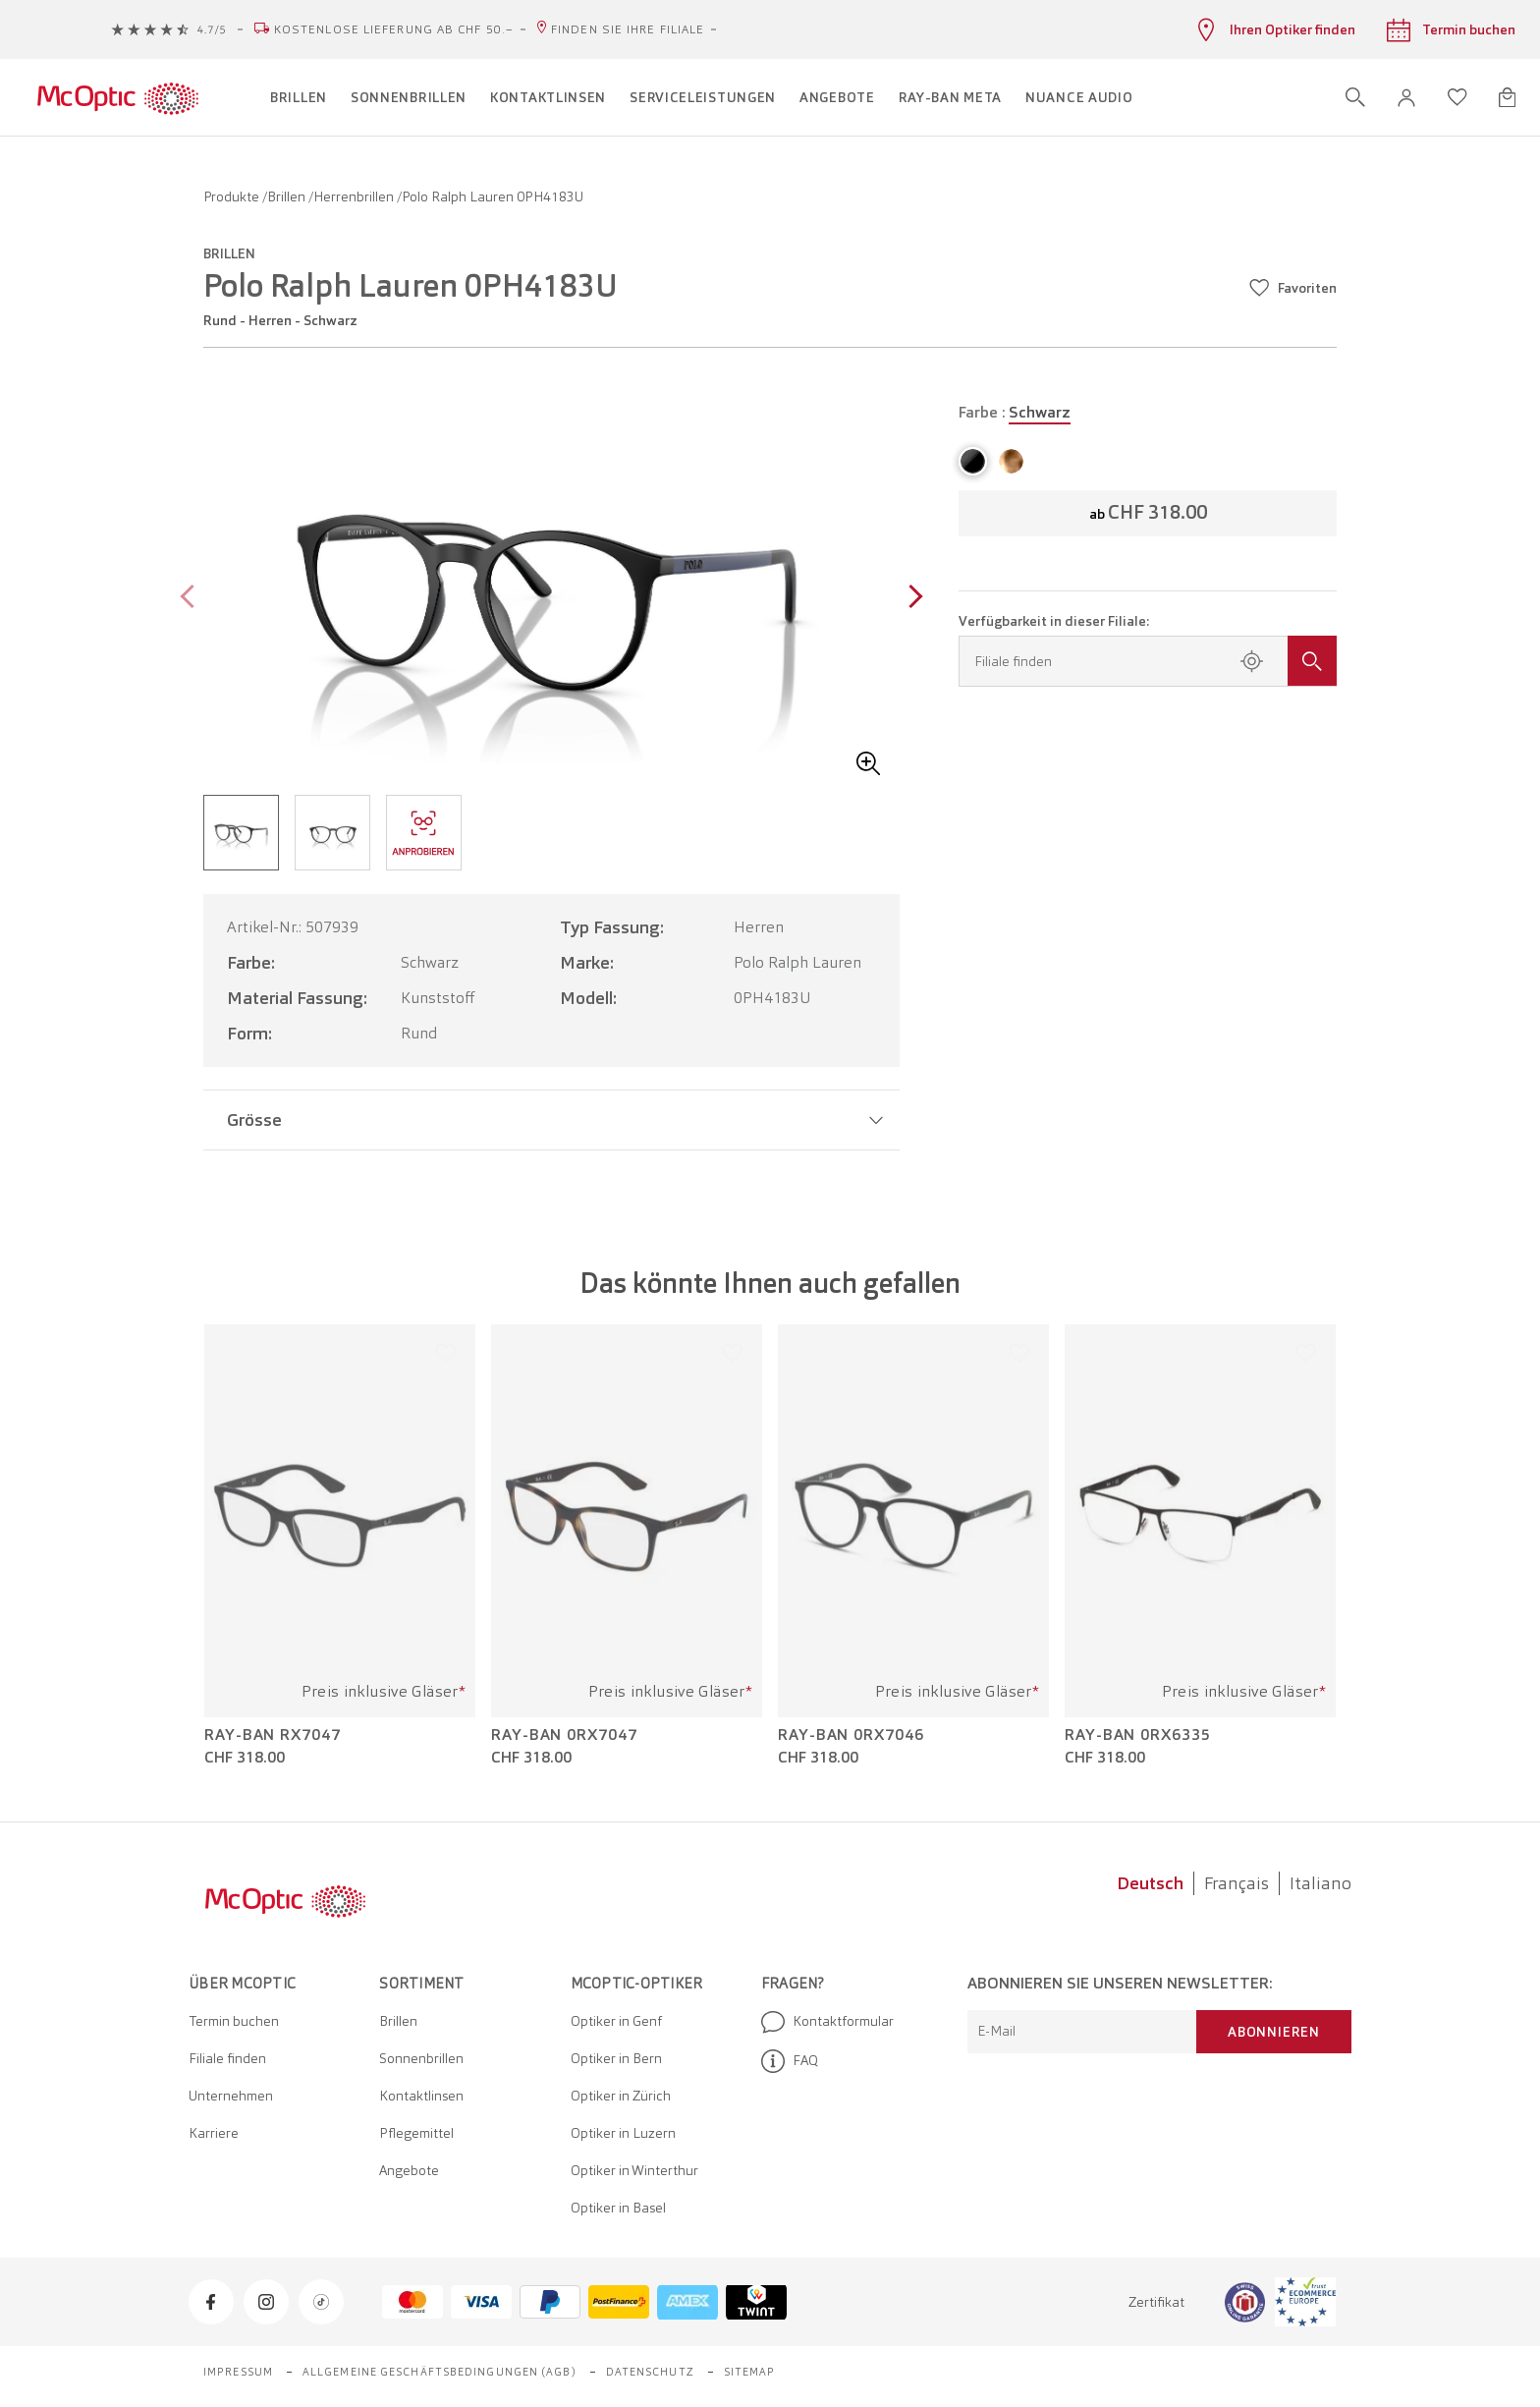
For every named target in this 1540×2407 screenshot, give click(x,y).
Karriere (214, 2133)
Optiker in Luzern (623, 2133)
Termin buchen (234, 2021)
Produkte (232, 196)
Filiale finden (227, 2058)
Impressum (238, 2372)
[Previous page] (192, 599)
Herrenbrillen (355, 196)
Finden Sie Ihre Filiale (627, 29)
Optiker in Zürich (621, 2095)
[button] (1406, 98)
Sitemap (750, 2372)
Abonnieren (1274, 2032)
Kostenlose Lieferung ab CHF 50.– (394, 29)
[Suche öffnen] (1355, 97)
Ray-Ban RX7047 (272, 1735)
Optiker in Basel (618, 2207)
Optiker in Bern (616, 2058)
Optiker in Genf (616, 2021)
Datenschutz (650, 2372)
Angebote (409, 2170)
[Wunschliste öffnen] (1457, 97)
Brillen (287, 196)
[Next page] (911, 599)
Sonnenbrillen (421, 2058)
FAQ (789, 2061)
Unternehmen (231, 2095)
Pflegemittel (416, 2133)
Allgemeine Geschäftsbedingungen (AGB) (439, 2372)
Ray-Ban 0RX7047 (564, 1735)
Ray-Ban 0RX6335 (1138, 1735)
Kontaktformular (827, 2022)
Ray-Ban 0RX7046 (851, 1735)
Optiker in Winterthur (634, 2170)
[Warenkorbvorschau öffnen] (1507, 97)
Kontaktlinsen (421, 2095)
